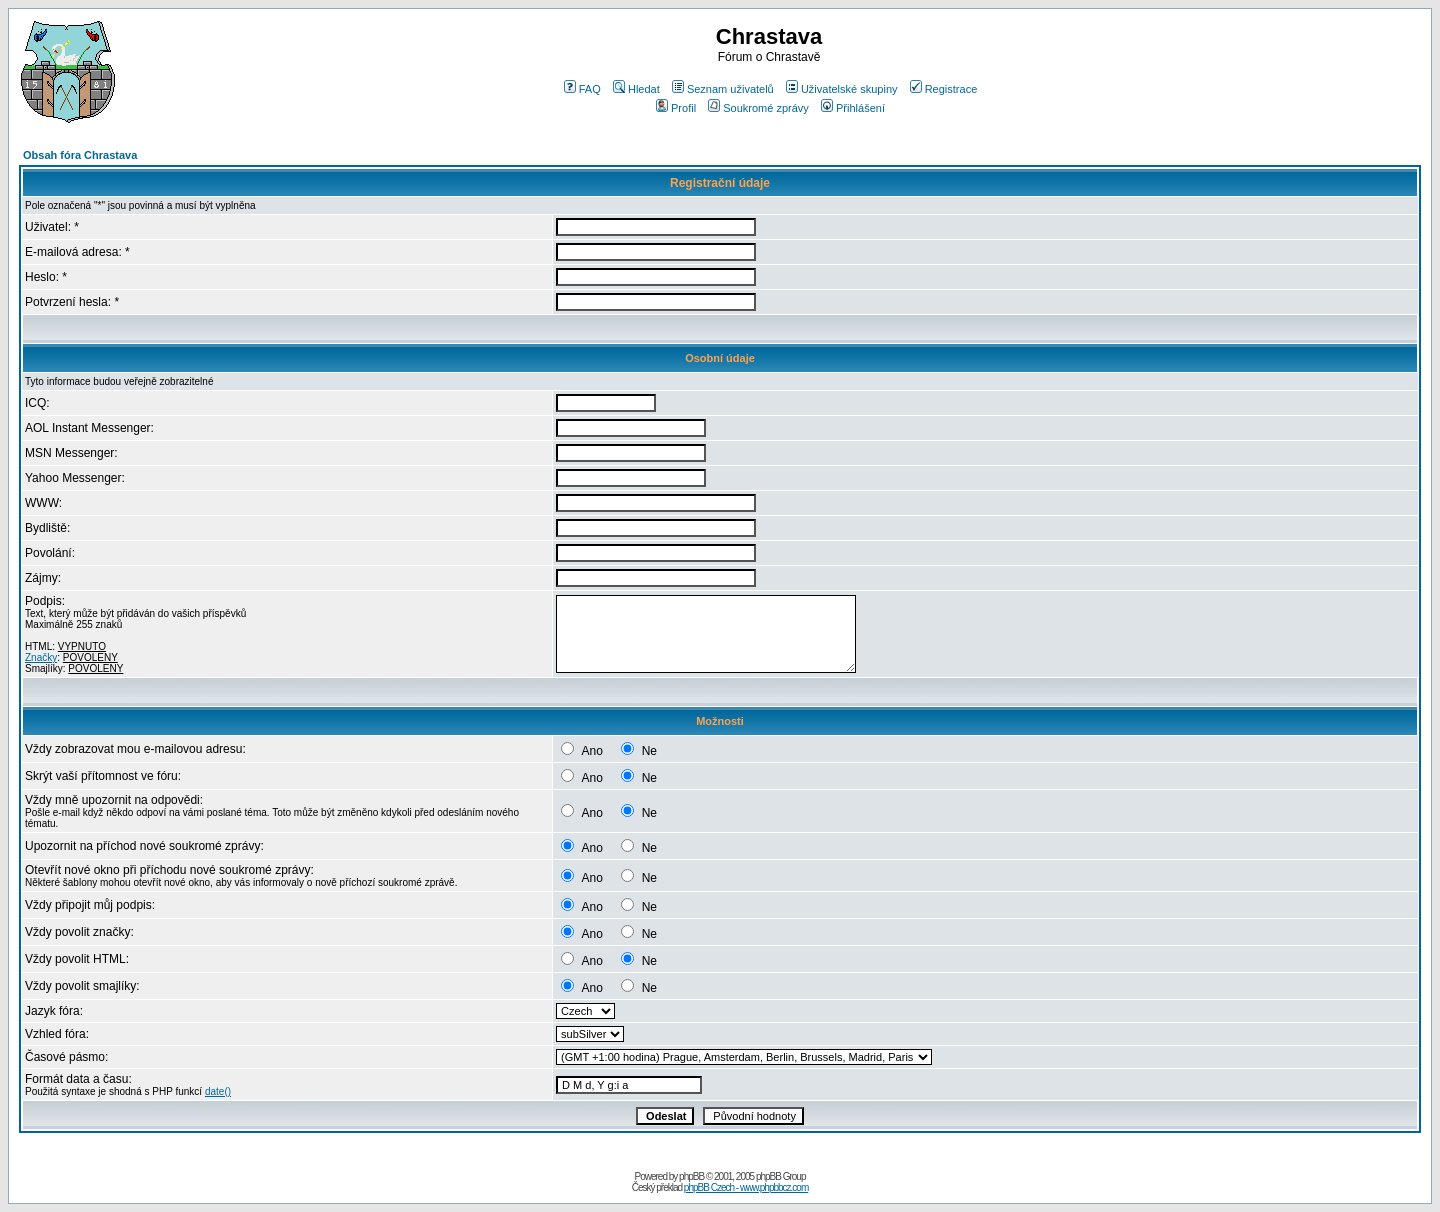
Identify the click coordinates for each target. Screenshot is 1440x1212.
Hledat (636, 89)
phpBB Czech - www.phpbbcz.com (746, 1187)
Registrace (944, 89)
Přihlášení (853, 108)
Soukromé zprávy (758, 108)
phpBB (691, 1176)
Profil (676, 108)
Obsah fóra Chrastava (80, 155)
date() (218, 1091)
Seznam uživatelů (723, 89)
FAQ (582, 89)
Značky (41, 657)
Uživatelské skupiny (842, 89)
